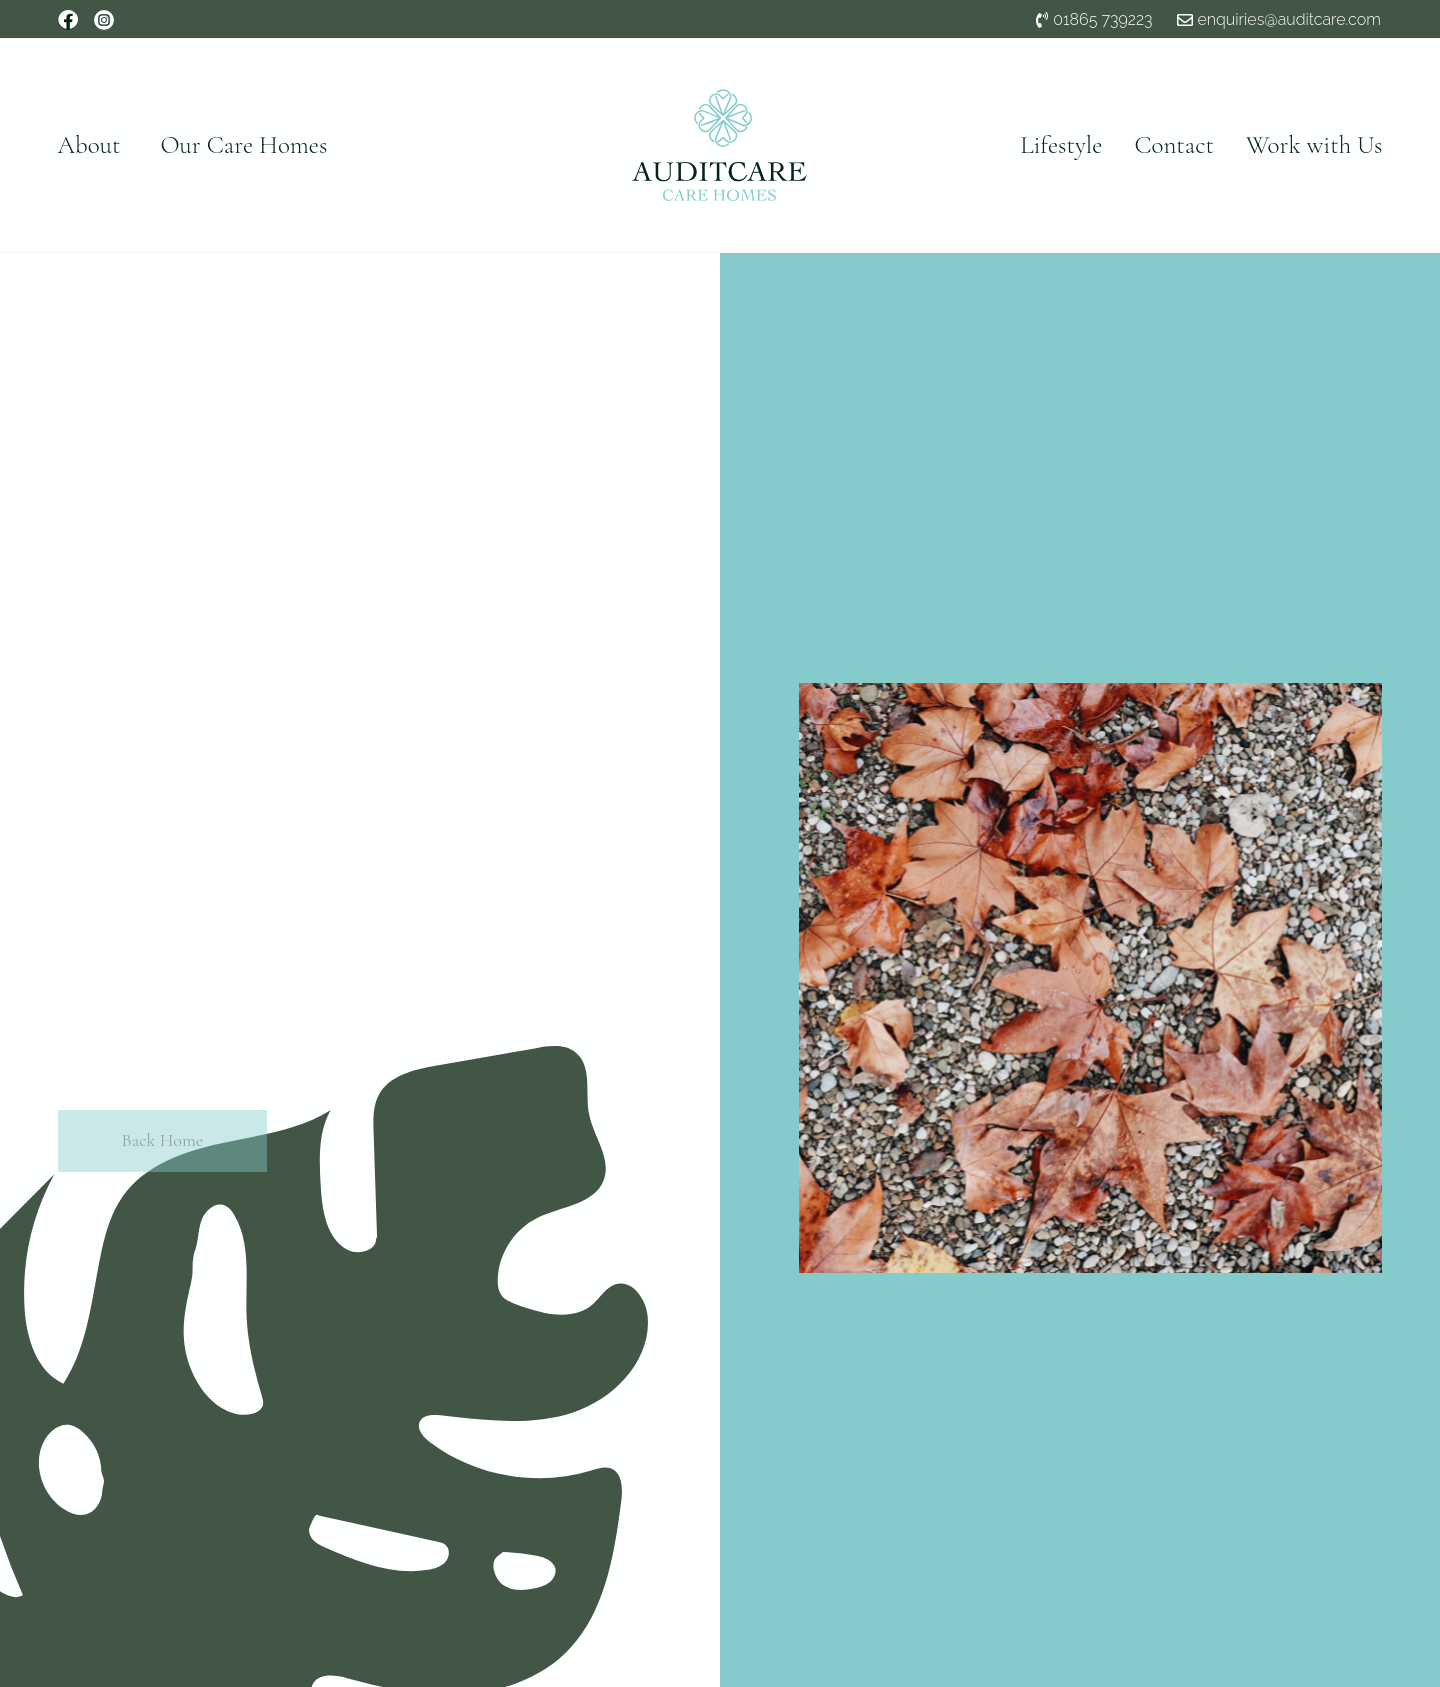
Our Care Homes (243, 145)
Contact (1174, 145)
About (89, 145)
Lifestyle (1061, 145)
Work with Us (1314, 145)
